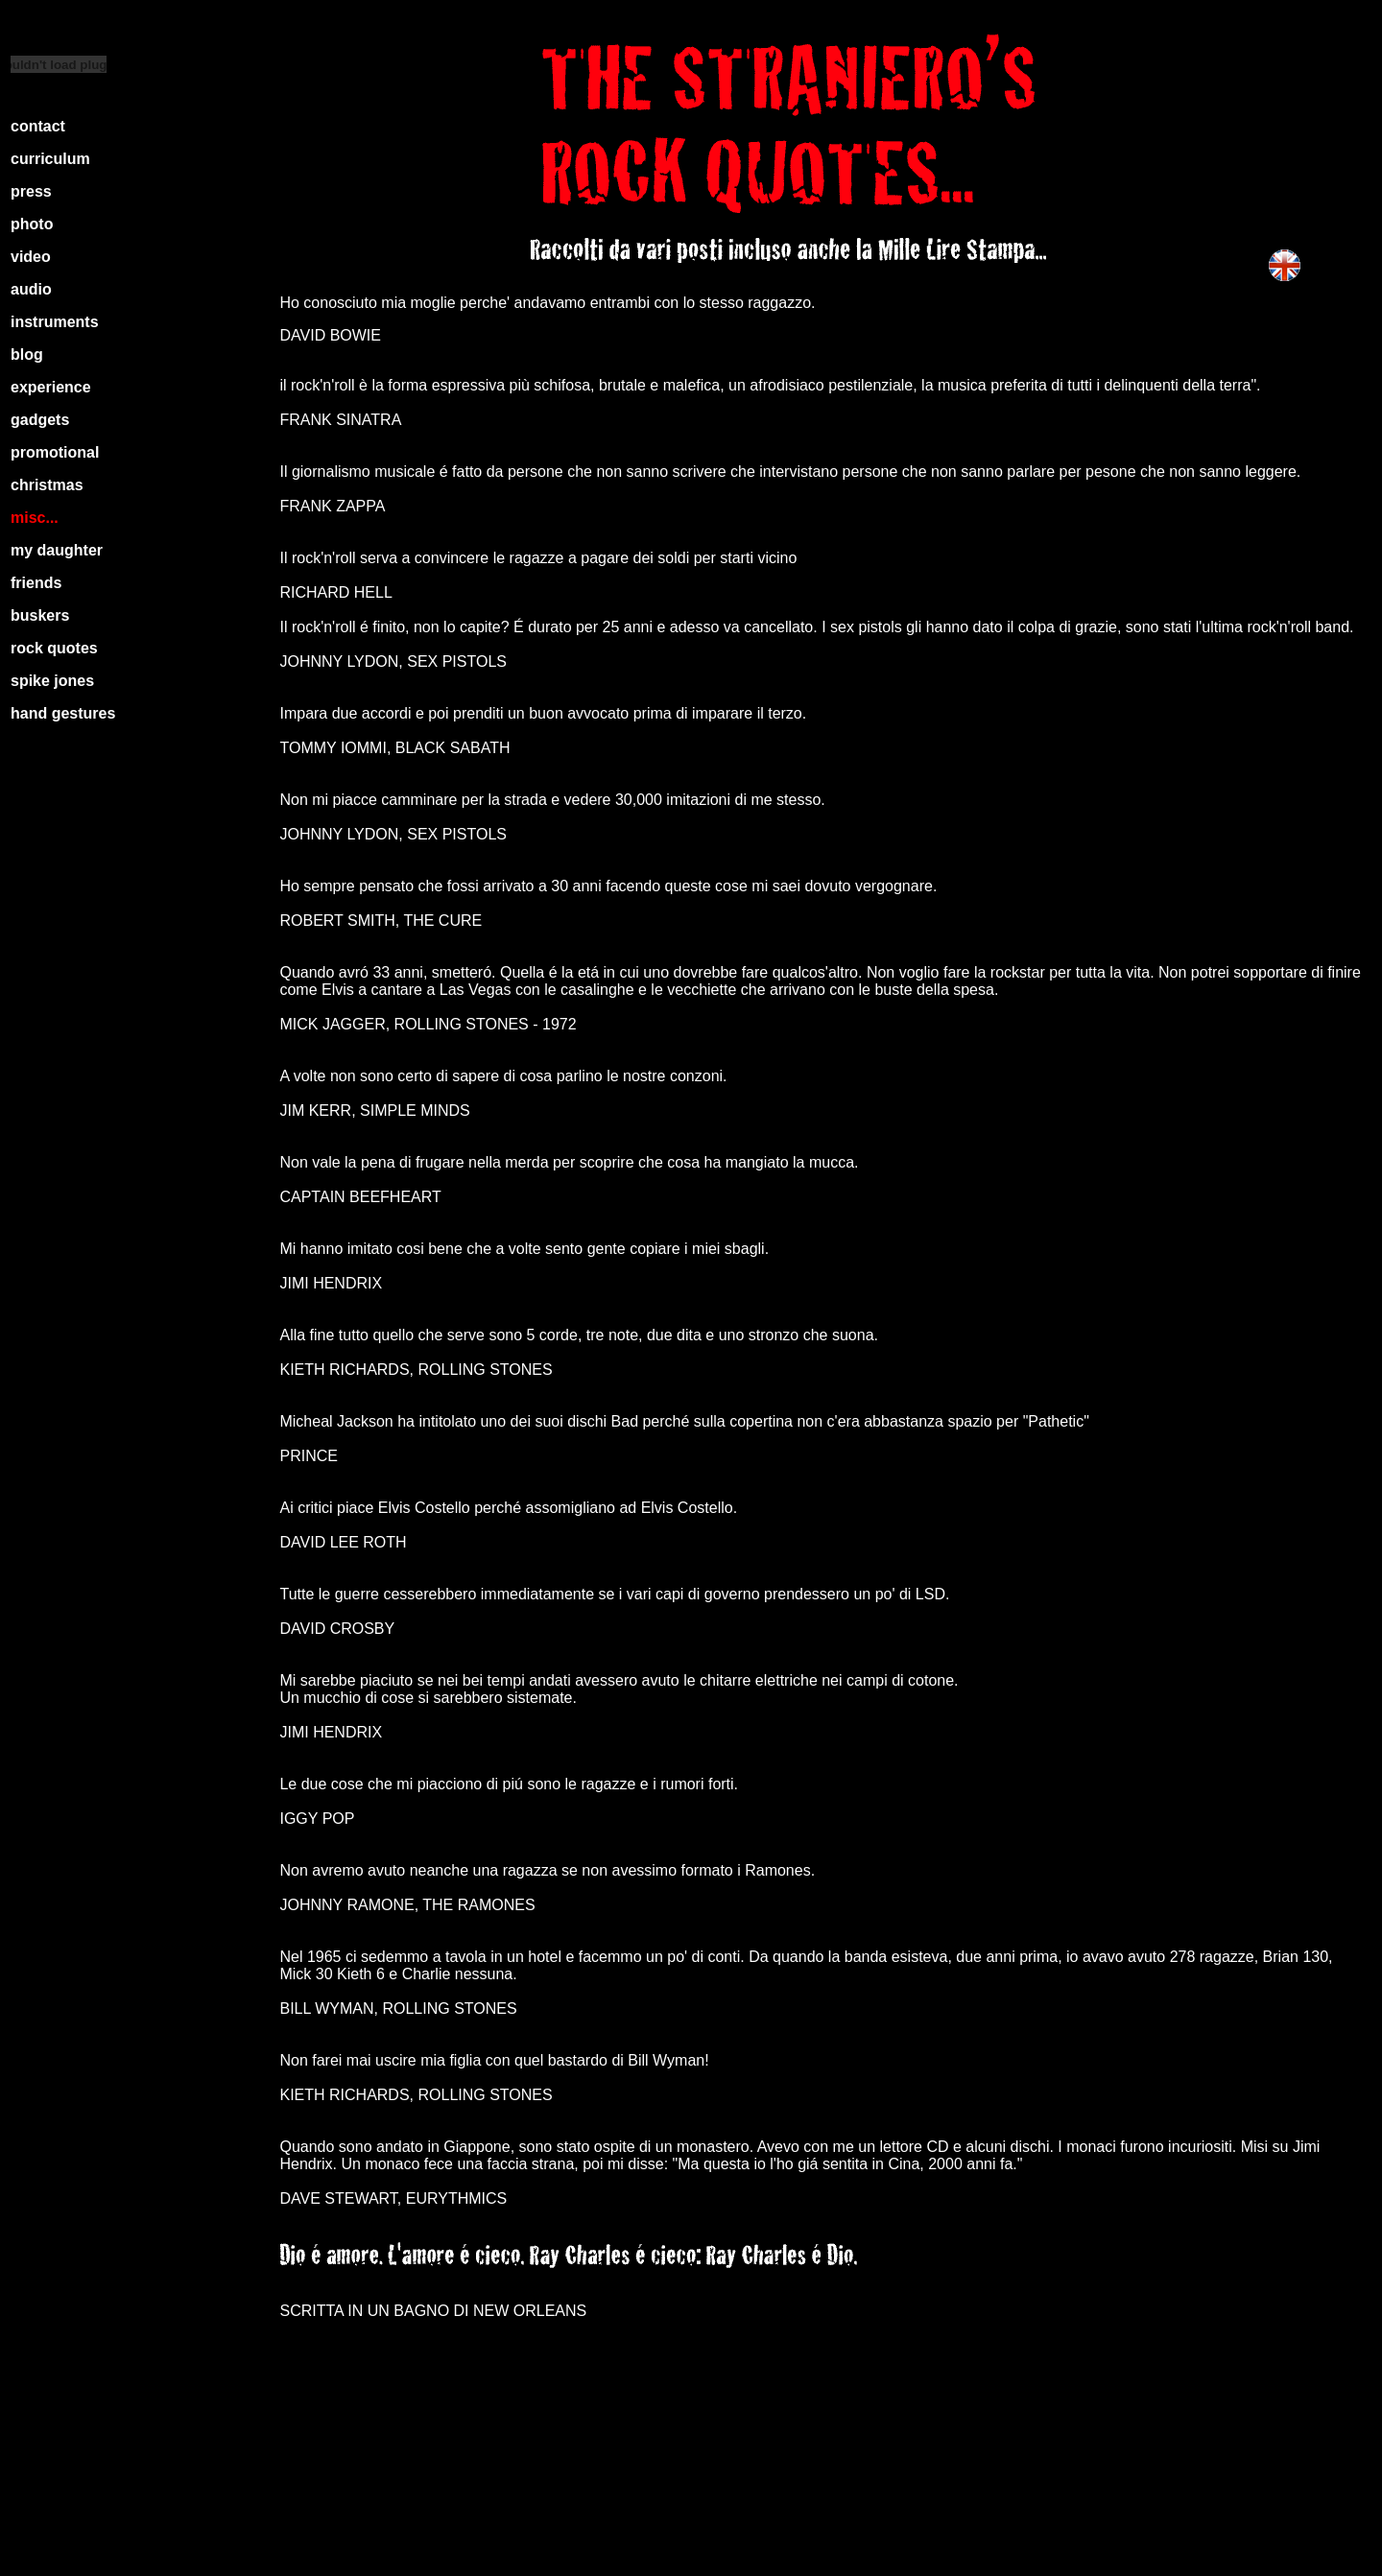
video (31, 256)
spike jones (52, 681)
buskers (40, 615)
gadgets (40, 420)
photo (32, 224)
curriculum (50, 159)
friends (36, 583)
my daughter (57, 550)
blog (27, 354)
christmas (47, 485)
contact (38, 126)
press (31, 191)
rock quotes (54, 648)
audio (31, 289)
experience (51, 387)
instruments (55, 322)
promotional (55, 452)
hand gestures (63, 713)
